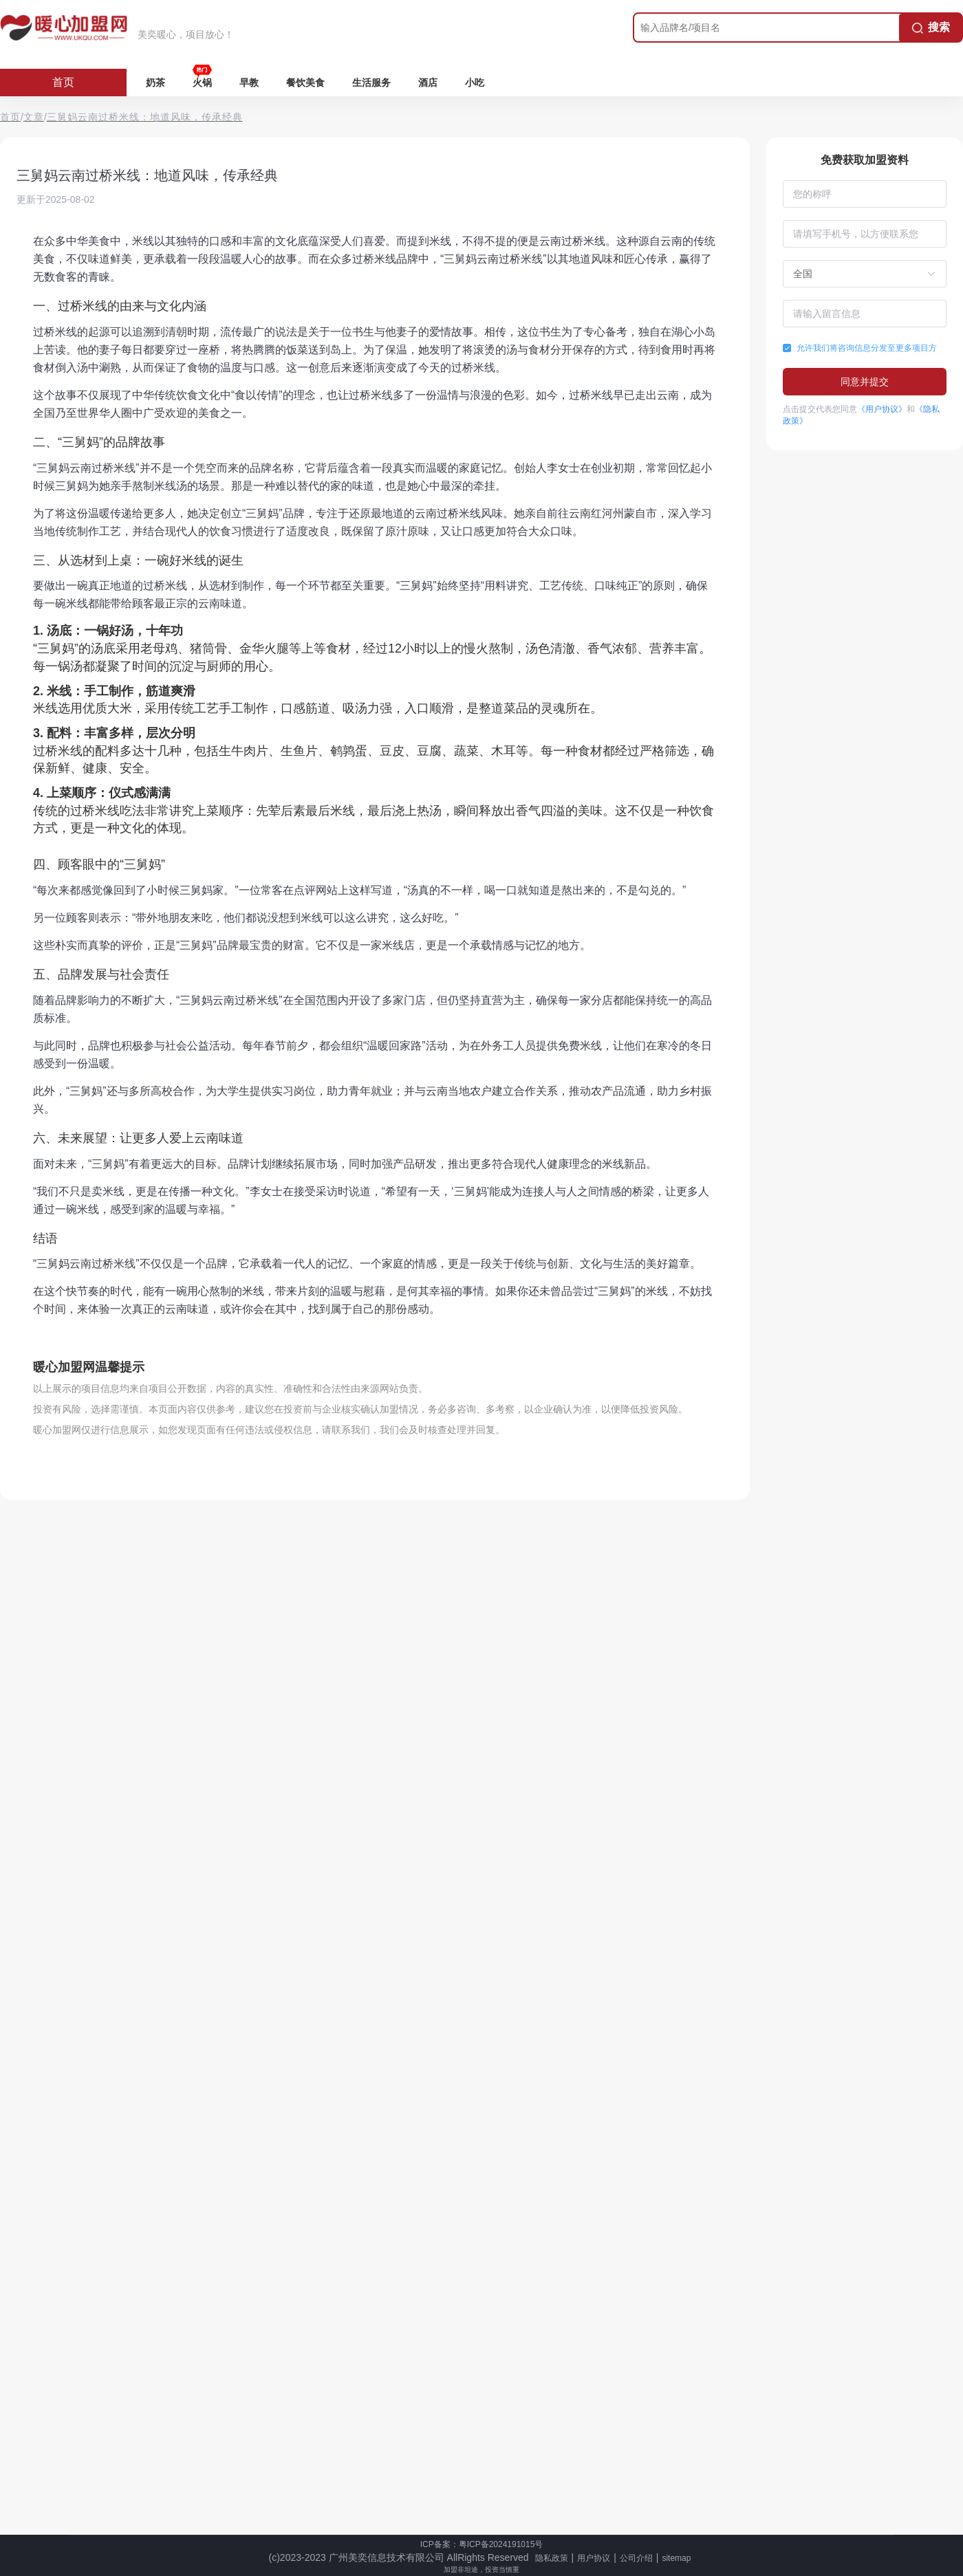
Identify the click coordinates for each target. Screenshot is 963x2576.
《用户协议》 (882, 409)
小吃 (474, 82)
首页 (63, 82)
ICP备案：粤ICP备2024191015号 (481, 2544)
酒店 (427, 82)
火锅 (202, 82)
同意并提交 (865, 381)
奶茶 (155, 82)
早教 (249, 82)
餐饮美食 (305, 82)
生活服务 (371, 82)
